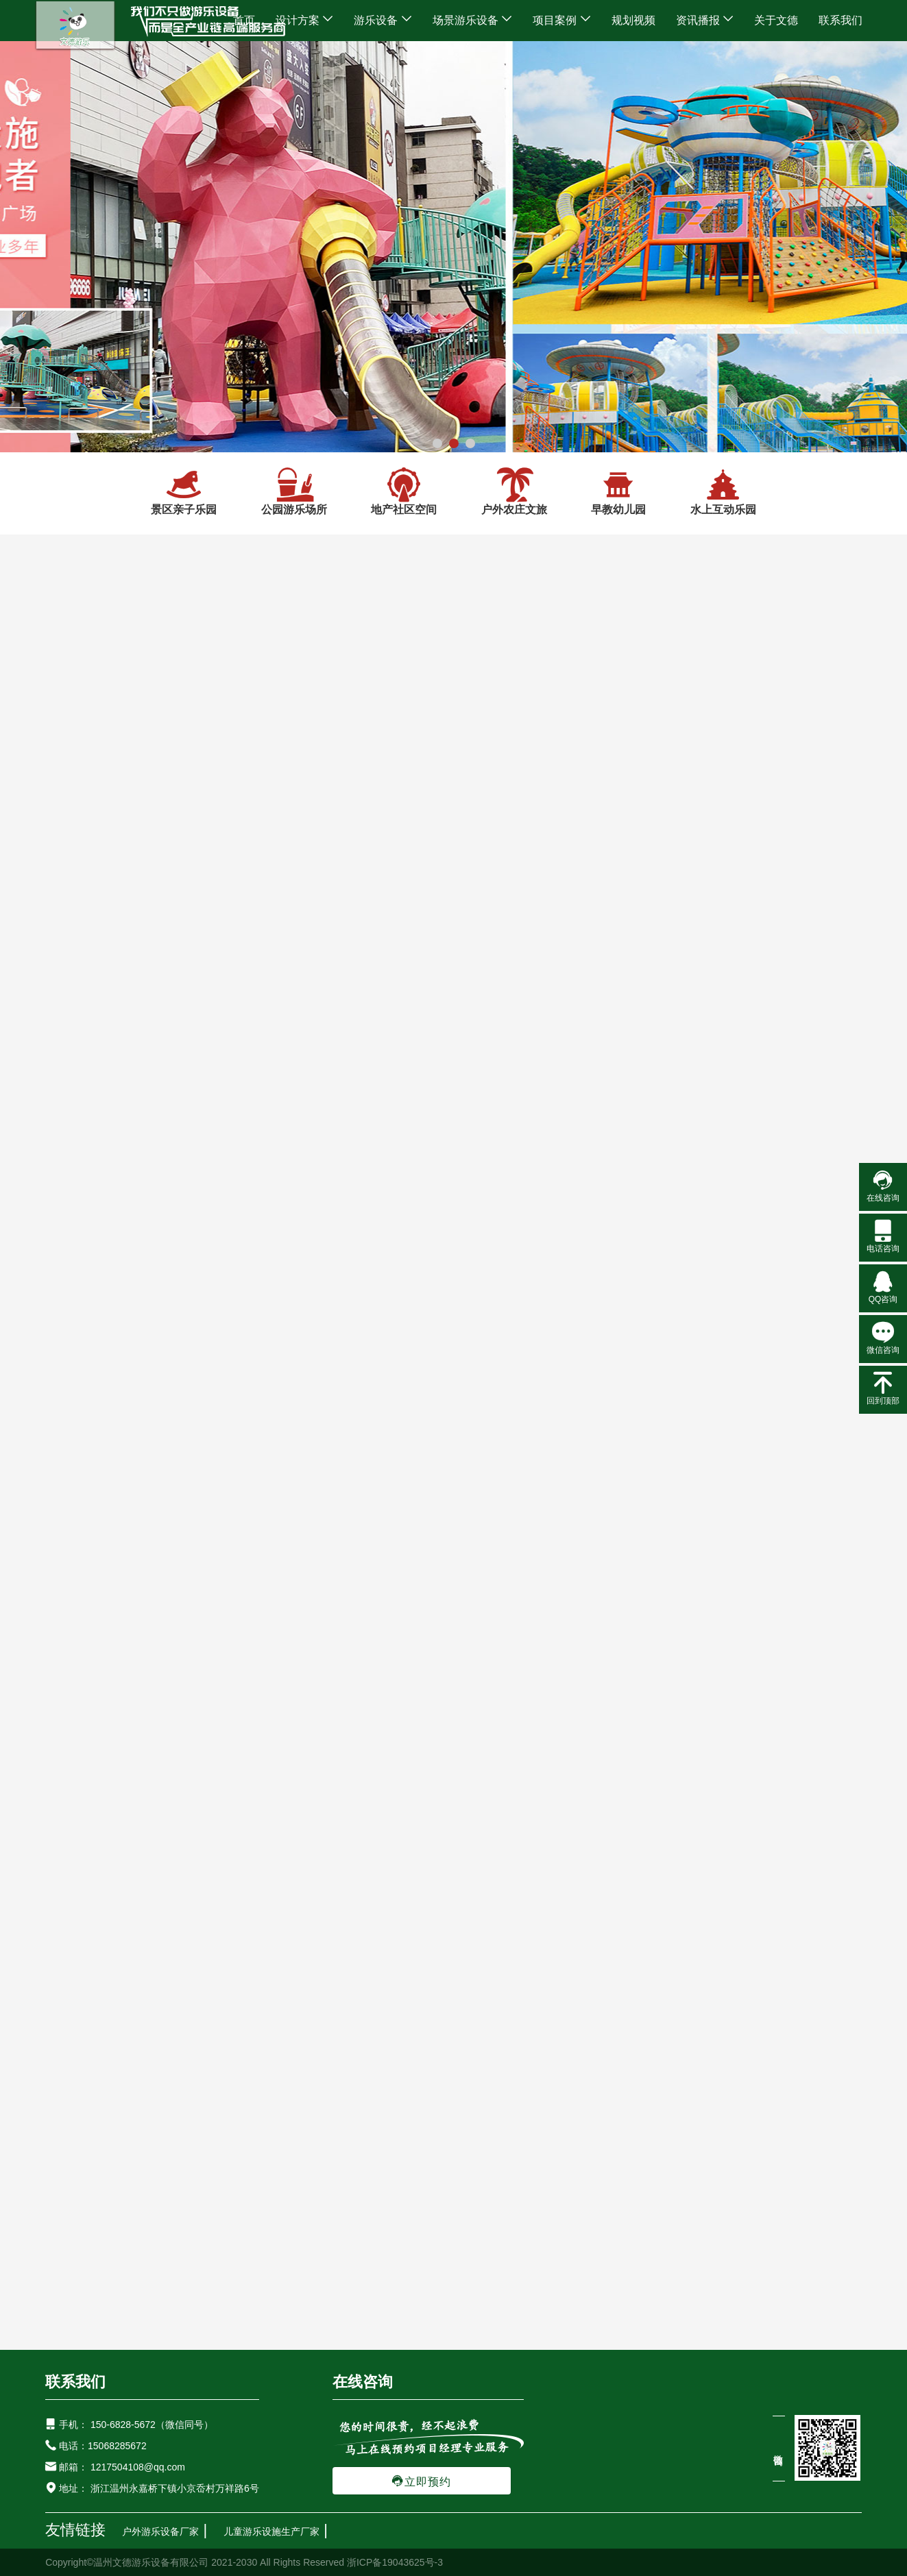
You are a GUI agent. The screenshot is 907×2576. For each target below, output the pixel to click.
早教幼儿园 (618, 490)
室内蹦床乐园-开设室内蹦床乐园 (776, 1847)
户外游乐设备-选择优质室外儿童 (491, 1757)
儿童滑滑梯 (320, 1984)
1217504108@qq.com (137, 2467)
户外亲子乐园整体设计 (769, 890)
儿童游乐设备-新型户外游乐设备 (776, 1757)
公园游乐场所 (294, 490)
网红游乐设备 (247, 1984)
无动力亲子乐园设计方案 (548, 890)
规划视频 (633, 20)
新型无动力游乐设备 (511, 2008)
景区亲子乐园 (184, 490)
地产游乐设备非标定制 (745, 2008)
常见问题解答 (453, 1687)
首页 (244, 20)
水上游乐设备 (394, 1984)
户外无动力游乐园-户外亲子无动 (208, 1847)
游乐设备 (382, 20)
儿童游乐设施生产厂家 (271, 2531)
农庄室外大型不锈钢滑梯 (121, 2032)
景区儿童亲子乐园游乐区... (326, 1062)
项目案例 (561, 20)
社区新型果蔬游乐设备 (277, 2008)
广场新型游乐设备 (168, 2008)
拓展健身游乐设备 (582, 1984)
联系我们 (840, 20)
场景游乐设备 (472, 20)
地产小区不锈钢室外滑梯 (402, 2032)
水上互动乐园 (723, 490)
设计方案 (304, 20)
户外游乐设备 (169, 1984)
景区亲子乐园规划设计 (326, 890)
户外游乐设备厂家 (160, 2531)
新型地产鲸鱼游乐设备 (396, 2008)
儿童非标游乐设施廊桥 (625, 2008)
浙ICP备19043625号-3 (395, 2562)
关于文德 (776, 20)
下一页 (621, 1125)
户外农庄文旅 (514, 490)
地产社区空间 (404, 490)
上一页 (523, 1125)
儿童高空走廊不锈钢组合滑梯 (262, 2032)
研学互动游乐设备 (483, 1984)
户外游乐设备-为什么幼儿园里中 (491, 1847)
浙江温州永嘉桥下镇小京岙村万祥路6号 (173, 2488)
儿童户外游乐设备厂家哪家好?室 (209, 1757)
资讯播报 (705, 20)
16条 (471, 1125)
